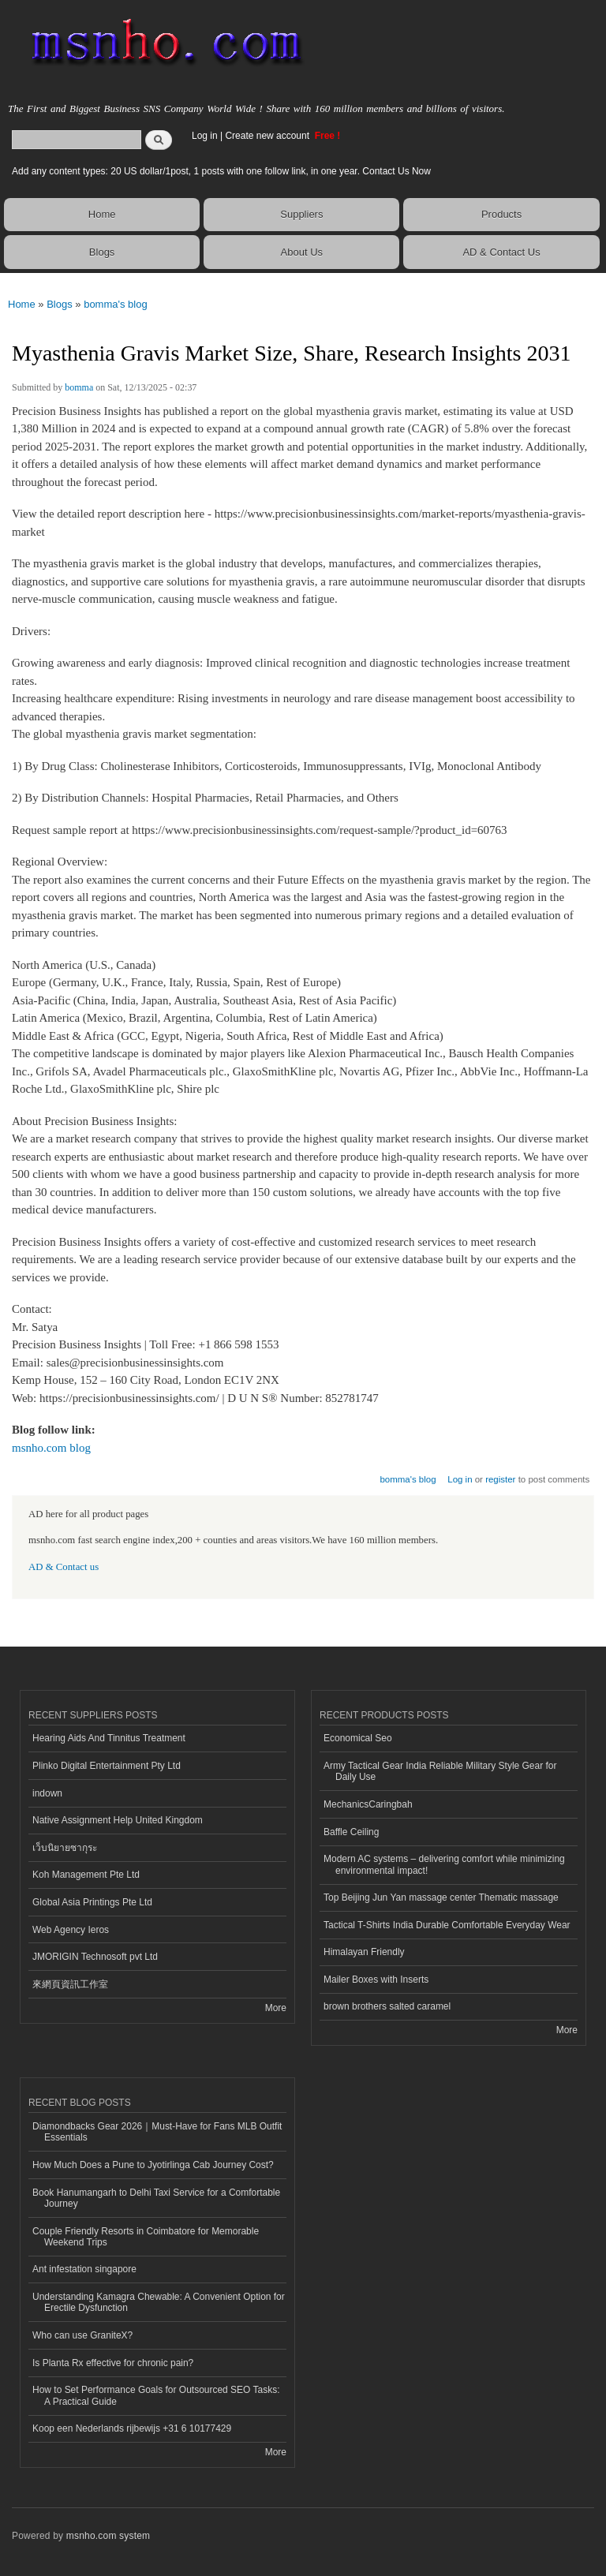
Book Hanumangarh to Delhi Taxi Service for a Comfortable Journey (156, 2198)
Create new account (268, 135)
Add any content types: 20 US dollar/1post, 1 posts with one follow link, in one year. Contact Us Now (221, 171)
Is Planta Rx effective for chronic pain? (112, 2362)
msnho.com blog (51, 1447)
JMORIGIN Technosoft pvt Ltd (95, 1956)
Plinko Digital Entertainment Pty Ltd (106, 1765)
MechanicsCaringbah (368, 1804)
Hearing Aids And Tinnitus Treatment (108, 1738)
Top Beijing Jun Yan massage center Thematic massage (441, 1897)
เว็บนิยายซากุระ (64, 1847)
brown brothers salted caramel (387, 2006)
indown (47, 1793)
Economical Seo (358, 1738)
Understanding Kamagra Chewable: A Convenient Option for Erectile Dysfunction (158, 2302)
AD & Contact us (63, 1566)
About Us (302, 252)
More (275, 2007)
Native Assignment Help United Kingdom (117, 1820)
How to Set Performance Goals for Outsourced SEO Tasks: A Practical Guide (156, 2395)
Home (102, 214)
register (500, 1479)
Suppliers (301, 214)
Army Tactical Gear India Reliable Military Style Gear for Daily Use (440, 1771)
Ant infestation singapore (84, 2269)
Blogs (102, 252)
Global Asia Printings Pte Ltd (92, 1902)
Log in (205, 135)
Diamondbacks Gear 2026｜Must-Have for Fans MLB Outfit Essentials (157, 2132)
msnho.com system (108, 2535)
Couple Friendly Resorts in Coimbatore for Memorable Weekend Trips (145, 2237)
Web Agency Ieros (70, 1929)
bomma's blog (116, 304)
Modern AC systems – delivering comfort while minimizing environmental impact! (444, 1864)
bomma (79, 387)
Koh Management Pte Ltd (86, 1874)
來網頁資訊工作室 (70, 1984)
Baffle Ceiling (351, 1832)
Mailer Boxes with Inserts (376, 1979)
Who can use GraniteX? (82, 2335)
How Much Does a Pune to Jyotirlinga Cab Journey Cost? (153, 2164)
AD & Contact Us (501, 252)
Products (501, 214)
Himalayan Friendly (364, 1951)
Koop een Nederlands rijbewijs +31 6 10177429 (131, 2428)
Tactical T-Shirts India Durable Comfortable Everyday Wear (447, 1925)
